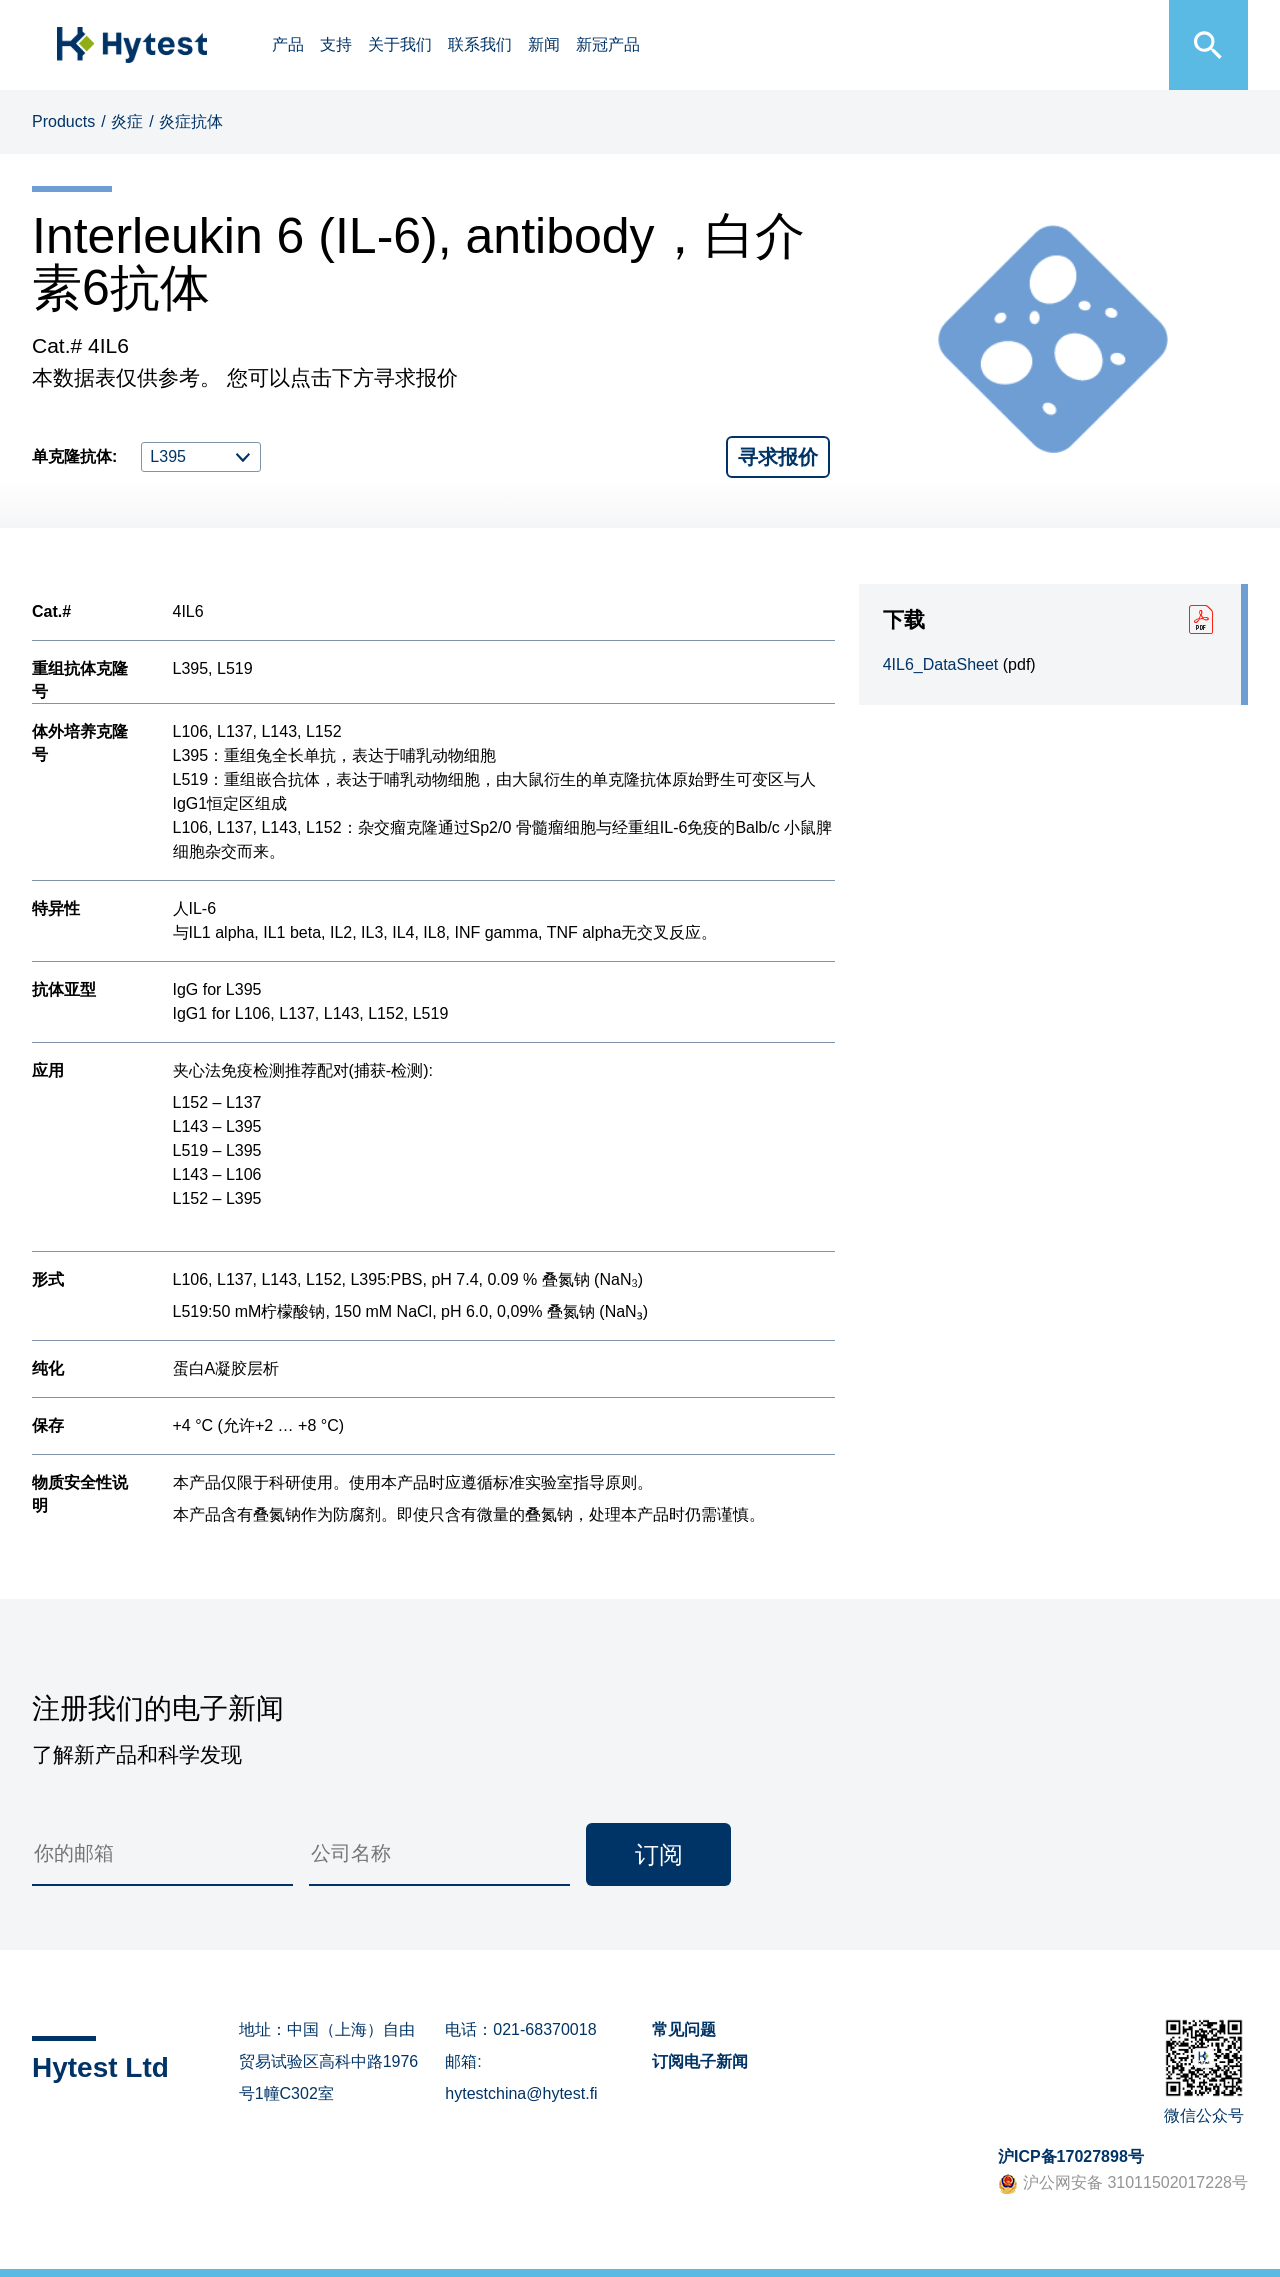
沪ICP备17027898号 (1071, 2156)
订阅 (659, 1854)
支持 (336, 44)
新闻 (544, 44)
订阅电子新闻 (700, 2061)
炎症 (127, 121)
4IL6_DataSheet (941, 664)
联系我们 (480, 44)
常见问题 (684, 2029)
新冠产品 (608, 44)
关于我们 (400, 44)
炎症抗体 (191, 121)
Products (63, 121)
